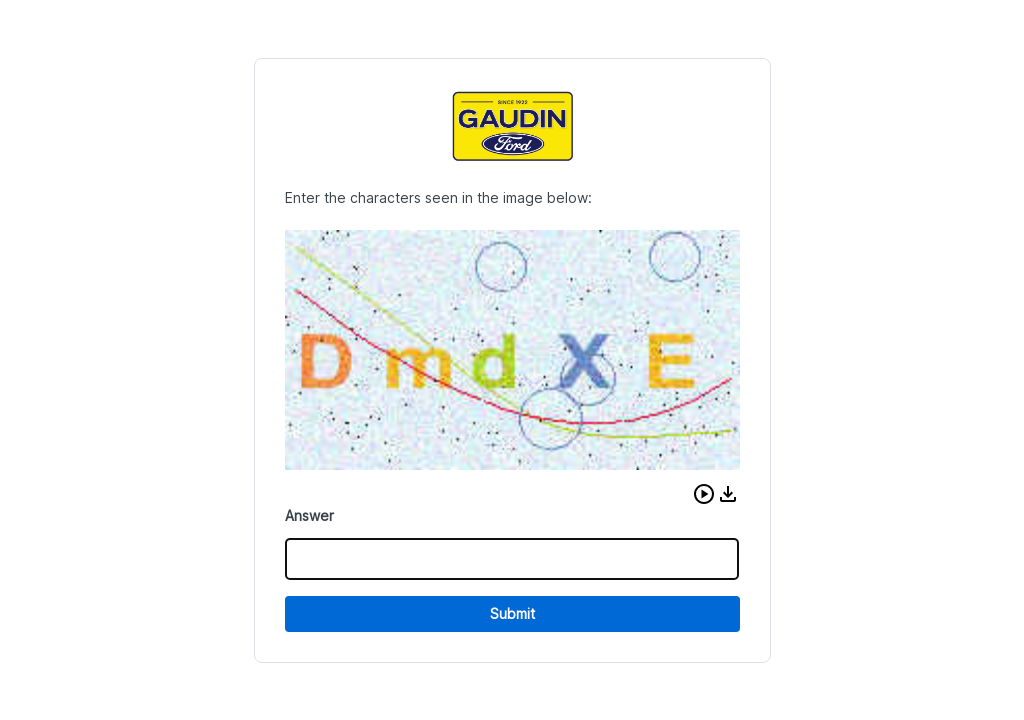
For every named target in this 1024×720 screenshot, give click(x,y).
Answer (309, 515)
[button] (704, 494)
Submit (512, 613)
